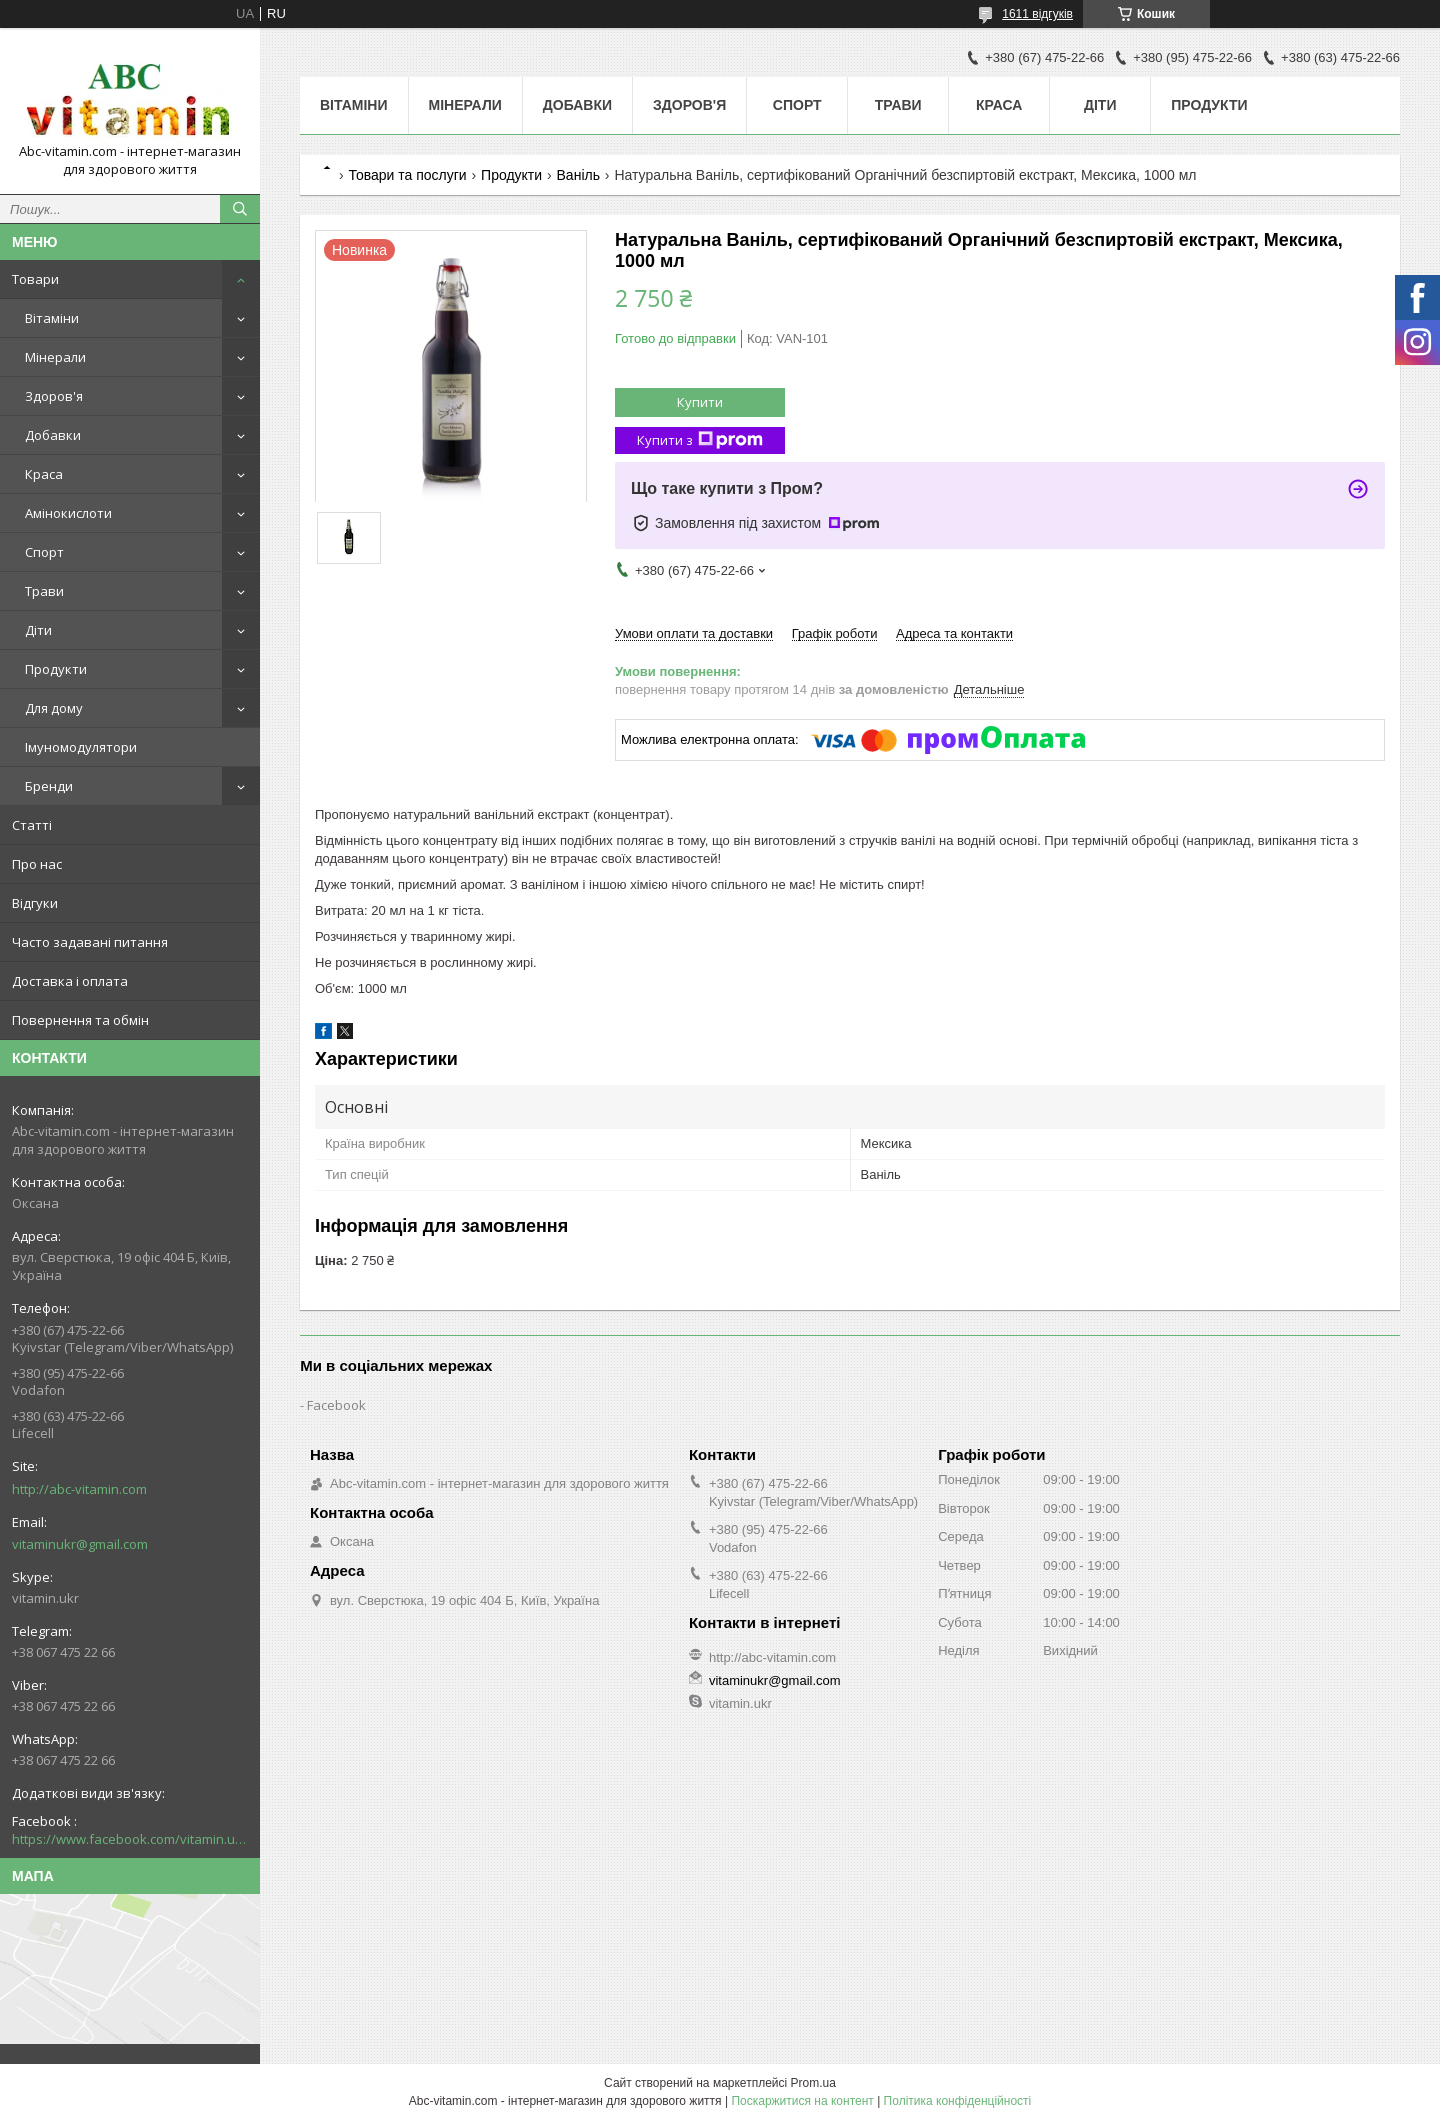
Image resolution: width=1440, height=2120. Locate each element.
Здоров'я (54, 396)
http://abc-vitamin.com (79, 1489)
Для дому (54, 708)
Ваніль (578, 175)
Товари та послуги (407, 175)
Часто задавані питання (90, 942)
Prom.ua (813, 2083)
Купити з (700, 440)
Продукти (56, 669)
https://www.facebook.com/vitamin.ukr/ (130, 1839)
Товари (35, 279)
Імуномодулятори (81, 747)
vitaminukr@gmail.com (80, 1544)
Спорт (44, 552)
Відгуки (35, 903)
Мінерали (55, 357)
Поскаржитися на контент (802, 2101)
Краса (44, 474)
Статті (32, 825)
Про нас (37, 864)
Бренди (49, 786)
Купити (700, 402)
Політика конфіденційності (958, 2101)
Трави (44, 591)
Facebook (336, 1405)
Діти (38, 630)
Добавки (53, 435)
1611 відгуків (1037, 14)
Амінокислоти (68, 513)
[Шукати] (240, 209)
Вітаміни (52, 318)
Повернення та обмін (80, 1020)
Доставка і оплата (70, 981)
